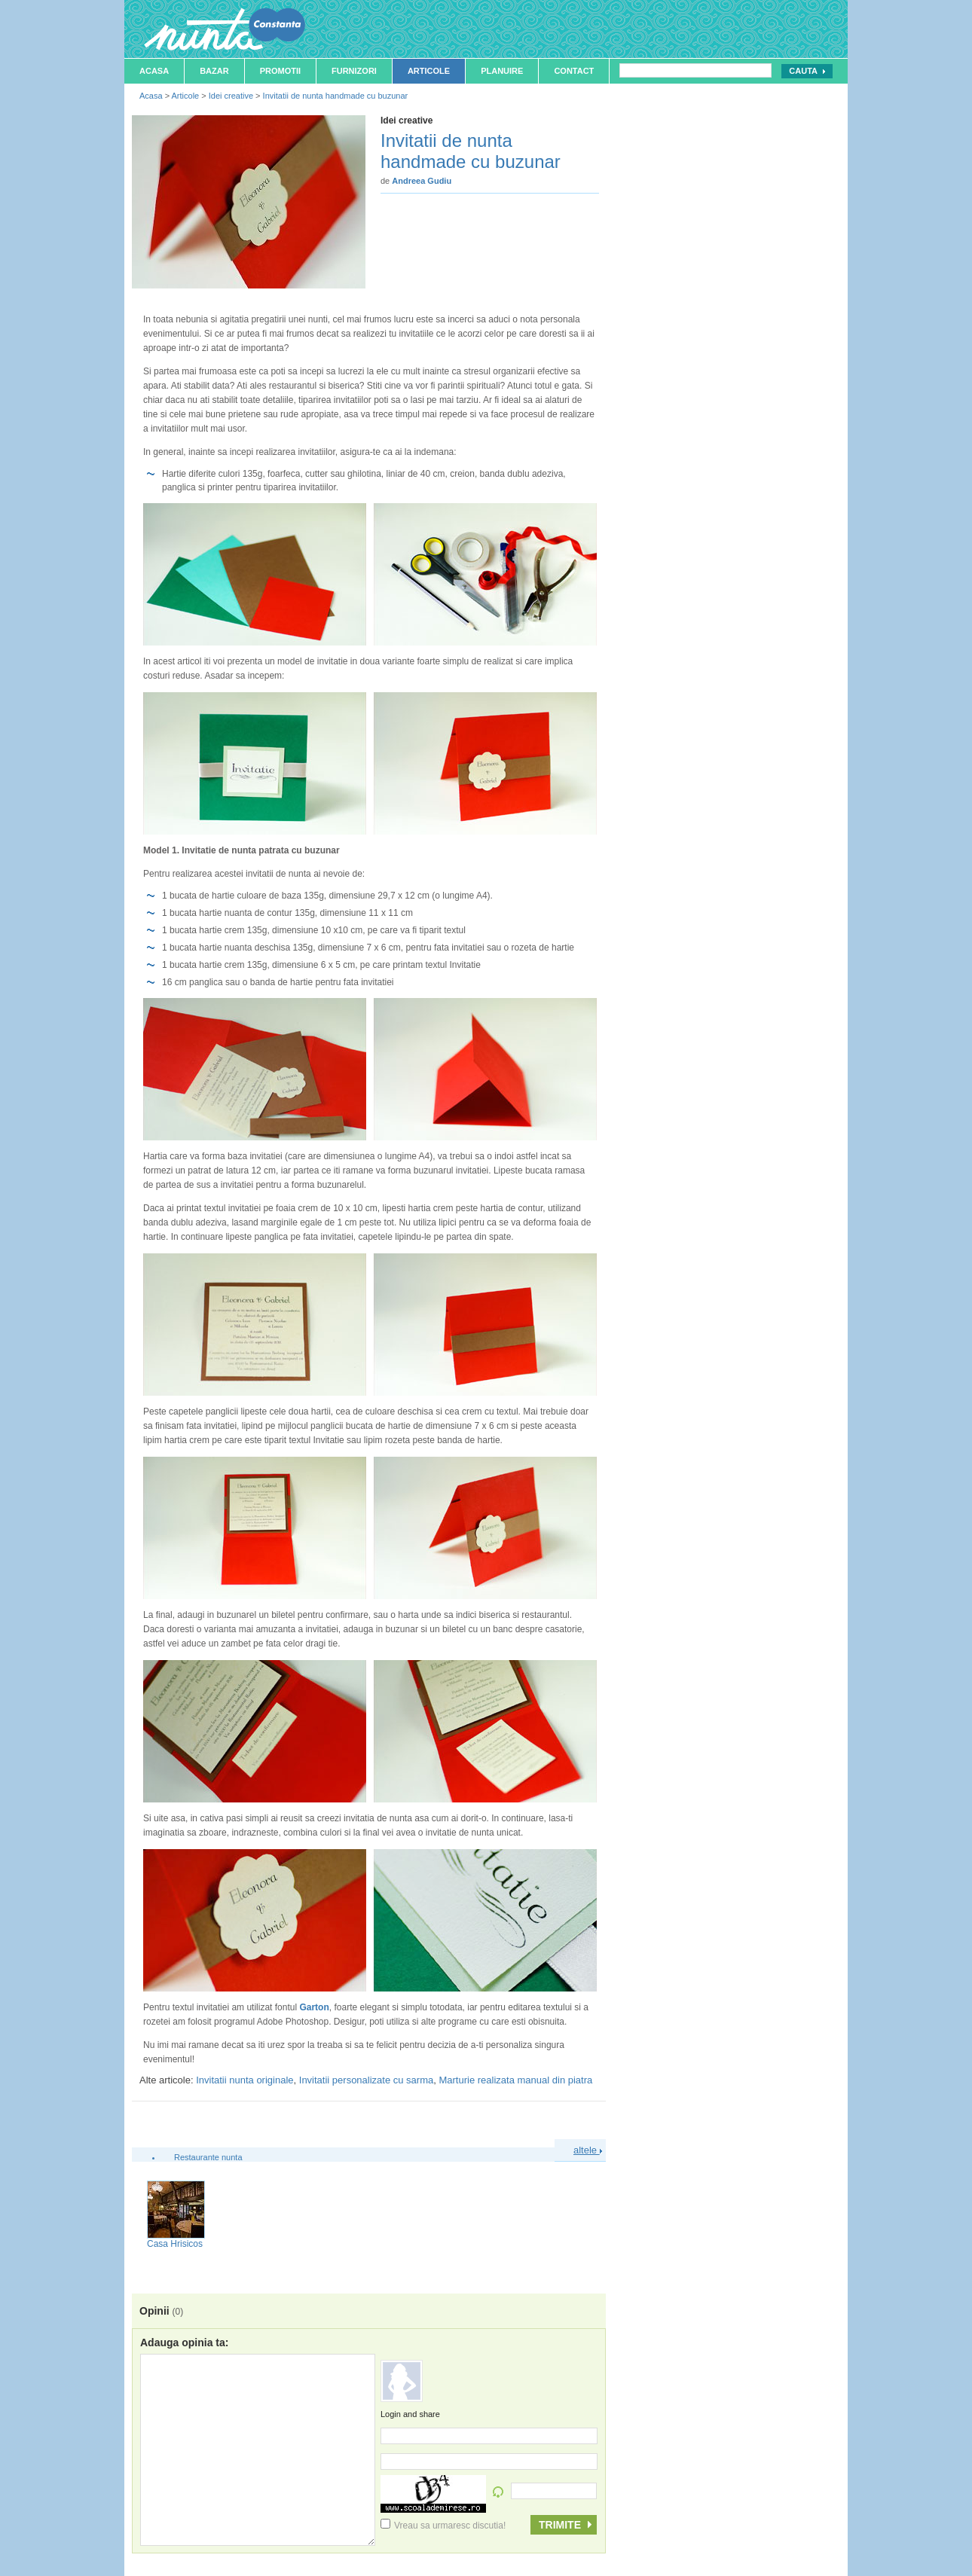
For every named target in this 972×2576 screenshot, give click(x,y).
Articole (429, 70)
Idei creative (231, 95)
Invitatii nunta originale (244, 2080)
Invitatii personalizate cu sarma (366, 2080)
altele (587, 2150)
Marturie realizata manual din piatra (515, 2080)
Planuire (502, 70)
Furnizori (354, 70)
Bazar (214, 70)
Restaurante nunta (208, 2157)
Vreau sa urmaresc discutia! (443, 2525)
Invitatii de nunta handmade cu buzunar (335, 95)
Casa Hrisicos (175, 2244)
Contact (574, 70)
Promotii (280, 70)
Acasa (154, 70)
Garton (314, 2007)
